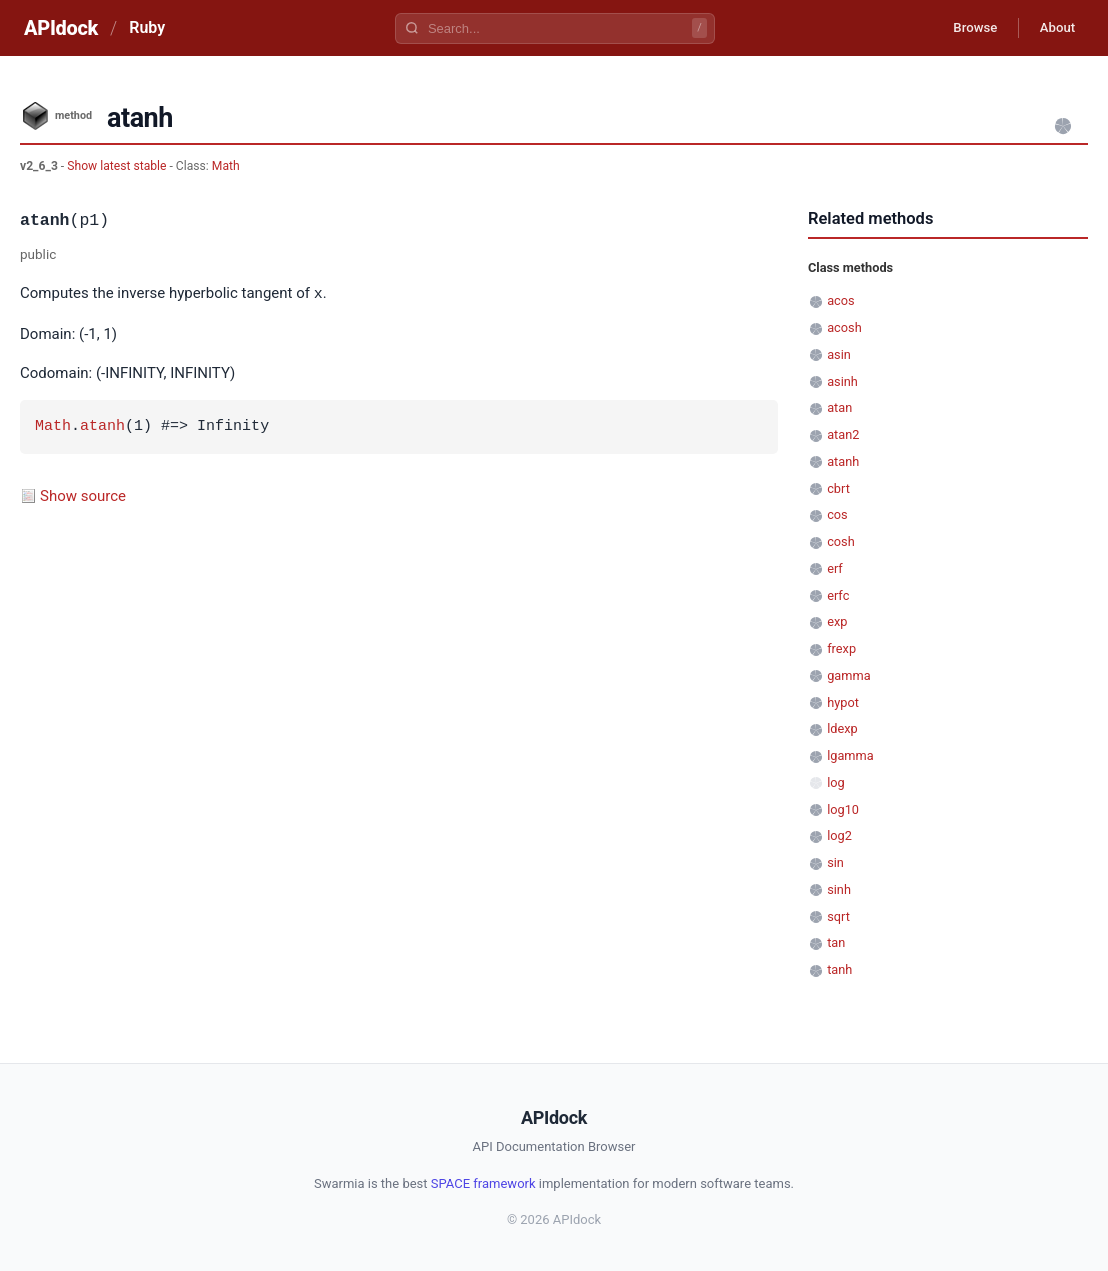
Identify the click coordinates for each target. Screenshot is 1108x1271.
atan (839, 407)
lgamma (850, 755)
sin (835, 862)
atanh (102, 426)
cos (837, 514)
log (836, 782)
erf (835, 568)
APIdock (61, 28)
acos (840, 300)
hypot (843, 702)
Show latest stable (118, 166)
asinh (842, 381)
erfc (838, 595)
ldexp (842, 728)
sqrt (838, 916)
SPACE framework (483, 1183)
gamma (848, 675)
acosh (844, 327)
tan (836, 942)
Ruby (147, 27)
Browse (962, 28)
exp (837, 621)
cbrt (838, 488)
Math (226, 166)
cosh (841, 541)
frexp (841, 648)
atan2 (843, 434)
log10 (843, 809)
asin (839, 354)
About (1053, 28)
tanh (839, 969)
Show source (83, 495)
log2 (839, 835)
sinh (839, 889)
